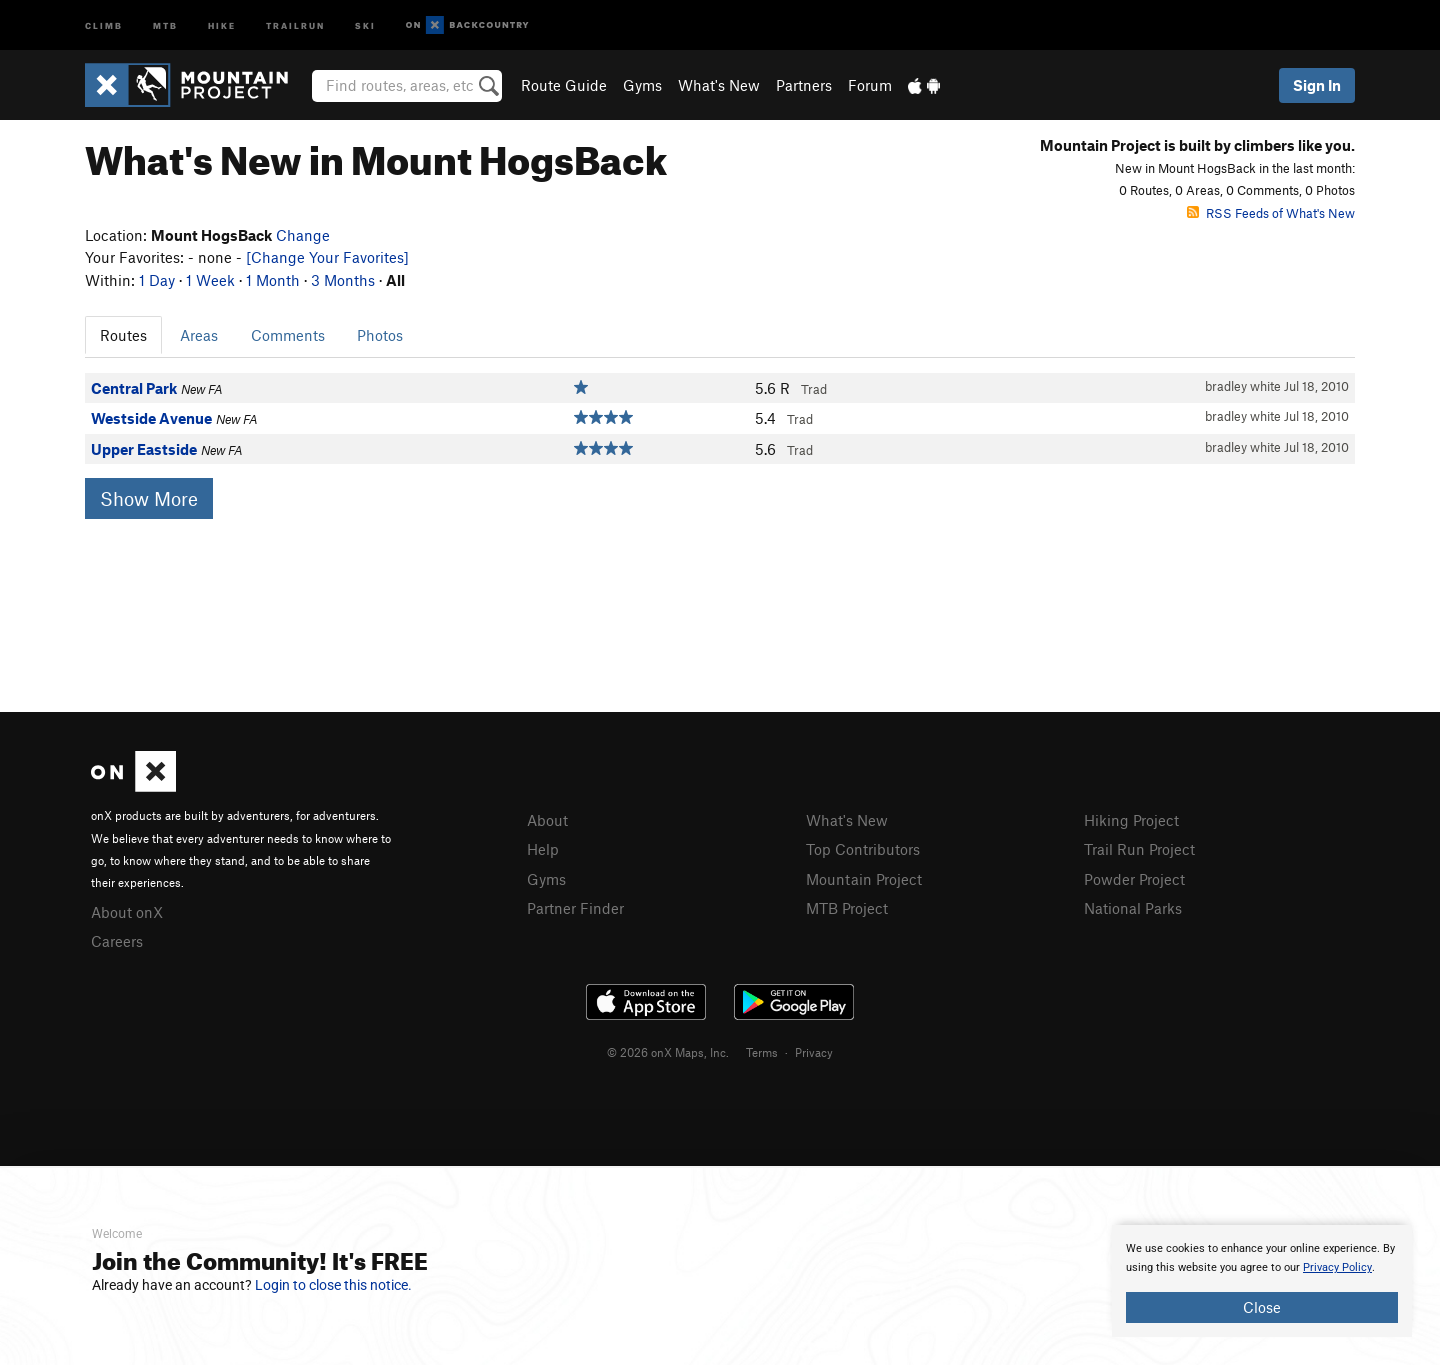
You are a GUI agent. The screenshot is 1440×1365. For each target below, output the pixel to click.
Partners (804, 85)
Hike (222, 24)
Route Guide (564, 85)
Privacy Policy (1337, 1267)
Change (303, 235)
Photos (380, 335)
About (547, 820)
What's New (719, 85)
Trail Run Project (1139, 849)
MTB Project (847, 908)
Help (543, 849)
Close (1262, 1307)
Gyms (642, 85)
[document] (1262, 1281)
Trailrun (295, 24)
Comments (288, 335)
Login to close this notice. (333, 1285)
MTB (165, 24)
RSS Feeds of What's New (1271, 213)
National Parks (1133, 908)
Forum (870, 85)
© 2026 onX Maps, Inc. (668, 1052)
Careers (117, 941)
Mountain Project (864, 879)
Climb (104, 24)
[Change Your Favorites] (327, 257)
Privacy (814, 1052)
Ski (365, 24)
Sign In (1317, 85)
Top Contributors (863, 849)
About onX (127, 912)
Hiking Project (1131, 820)
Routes (123, 335)
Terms (762, 1052)
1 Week (210, 280)
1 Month (273, 280)
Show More (149, 498)
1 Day (157, 280)
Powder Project (1134, 879)
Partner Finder (575, 908)
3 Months (343, 280)
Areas (199, 335)
